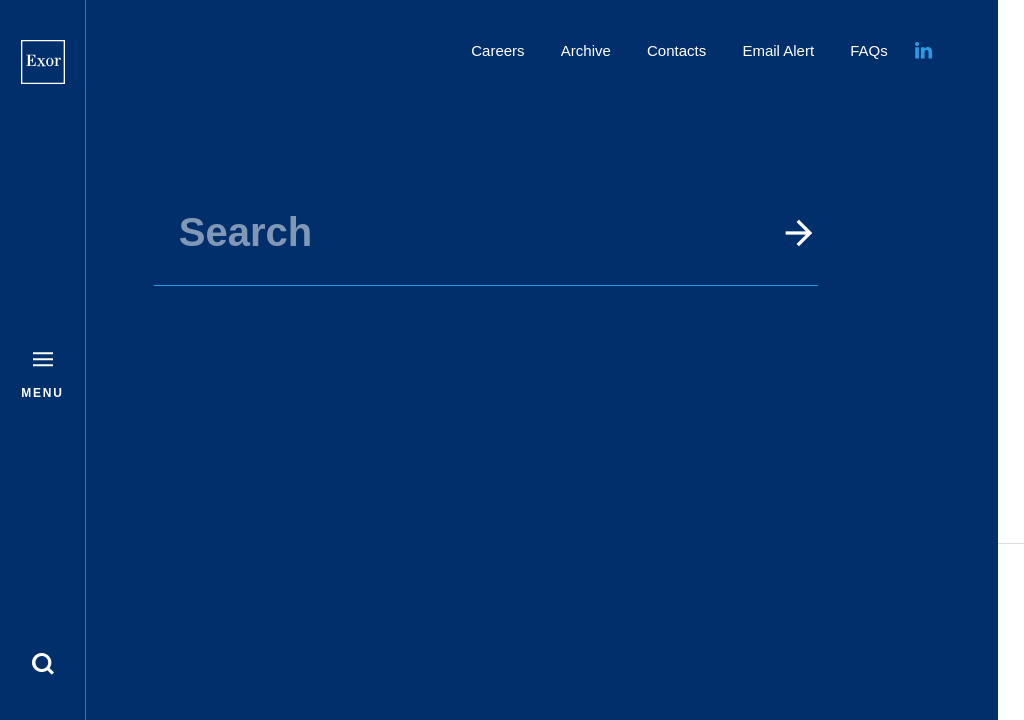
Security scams (929, 639)
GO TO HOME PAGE (546, 383)
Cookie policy (935, 594)
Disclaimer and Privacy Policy (877, 616)
